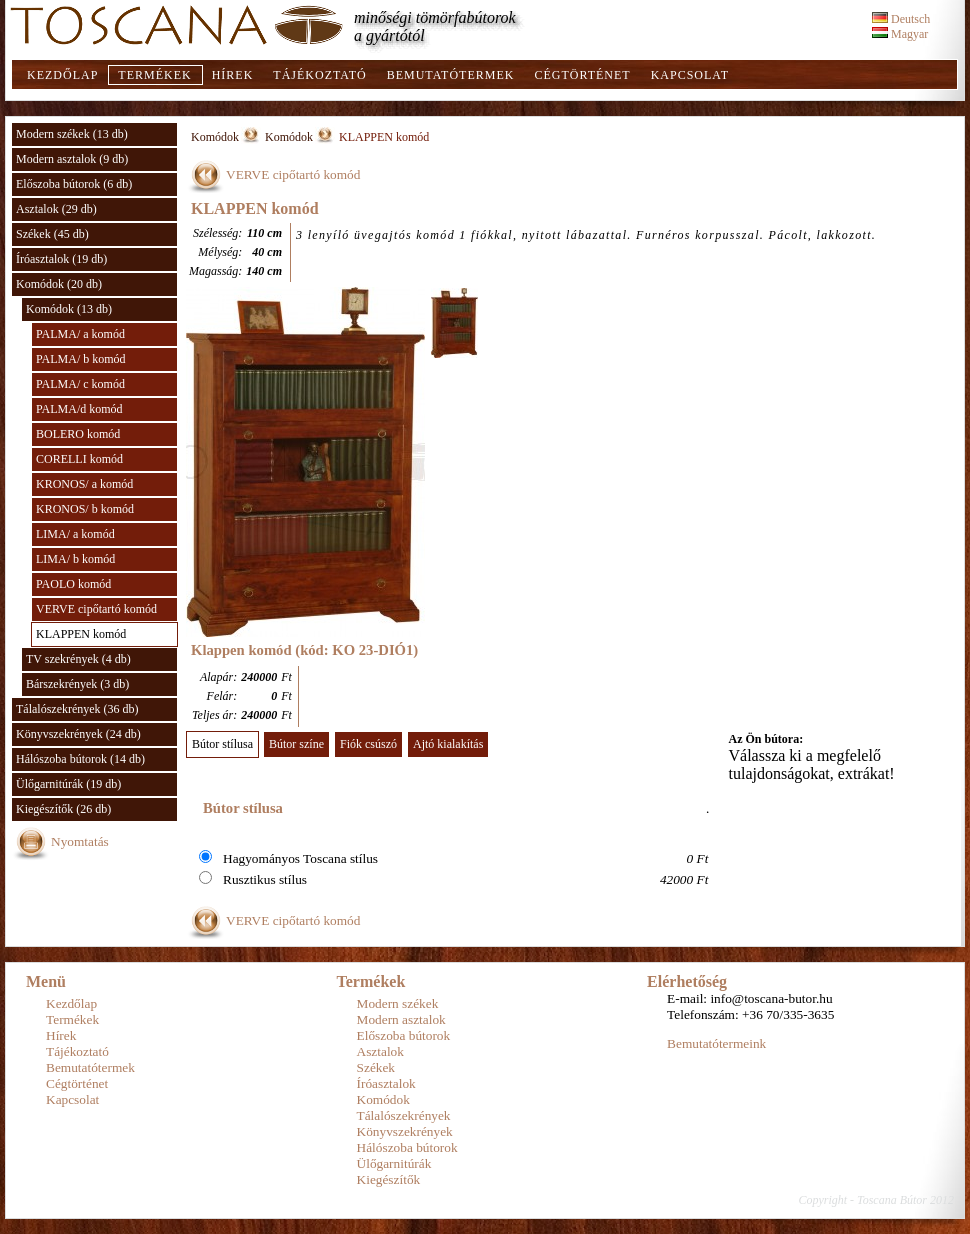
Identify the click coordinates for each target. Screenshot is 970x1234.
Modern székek (398, 1003)
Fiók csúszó (368, 744)
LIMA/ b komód (75, 559)
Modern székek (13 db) (72, 134)
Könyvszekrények (405, 1131)
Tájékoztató (319, 75)
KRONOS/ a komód (84, 484)
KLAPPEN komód (81, 634)
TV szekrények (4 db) (78, 659)
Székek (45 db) (52, 234)
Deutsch (901, 19)
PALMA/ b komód (81, 359)
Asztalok (380, 1051)
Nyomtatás (80, 841)
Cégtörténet (582, 75)
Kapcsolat (690, 75)
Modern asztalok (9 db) (72, 159)
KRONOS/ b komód (85, 509)
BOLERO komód (78, 434)
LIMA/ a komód (75, 534)
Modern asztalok (401, 1019)
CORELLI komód (79, 459)
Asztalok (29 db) (56, 209)
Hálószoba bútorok (407, 1147)
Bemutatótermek (451, 75)
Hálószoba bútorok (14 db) (80, 759)
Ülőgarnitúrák (394, 1163)
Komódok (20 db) (59, 284)
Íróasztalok (386, 1083)
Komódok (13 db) (69, 309)
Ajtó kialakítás (448, 744)
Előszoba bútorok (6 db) (74, 184)
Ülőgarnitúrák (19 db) (68, 784)
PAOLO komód (73, 584)
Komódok (215, 137)
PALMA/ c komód (80, 384)
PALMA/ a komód (80, 334)
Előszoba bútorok (404, 1035)
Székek (376, 1067)
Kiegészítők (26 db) (63, 809)
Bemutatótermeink (716, 1043)
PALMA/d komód (79, 409)
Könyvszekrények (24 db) (78, 734)
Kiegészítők (389, 1179)
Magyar (900, 34)
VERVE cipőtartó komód (96, 609)
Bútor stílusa (222, 744)
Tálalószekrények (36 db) (77, 709)
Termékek (154, 75)
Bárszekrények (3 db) (77, 684)
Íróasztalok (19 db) (61, 259)
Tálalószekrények (404, 1115)
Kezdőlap (62, 75)
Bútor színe (296, 744)
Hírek (233, 75)
